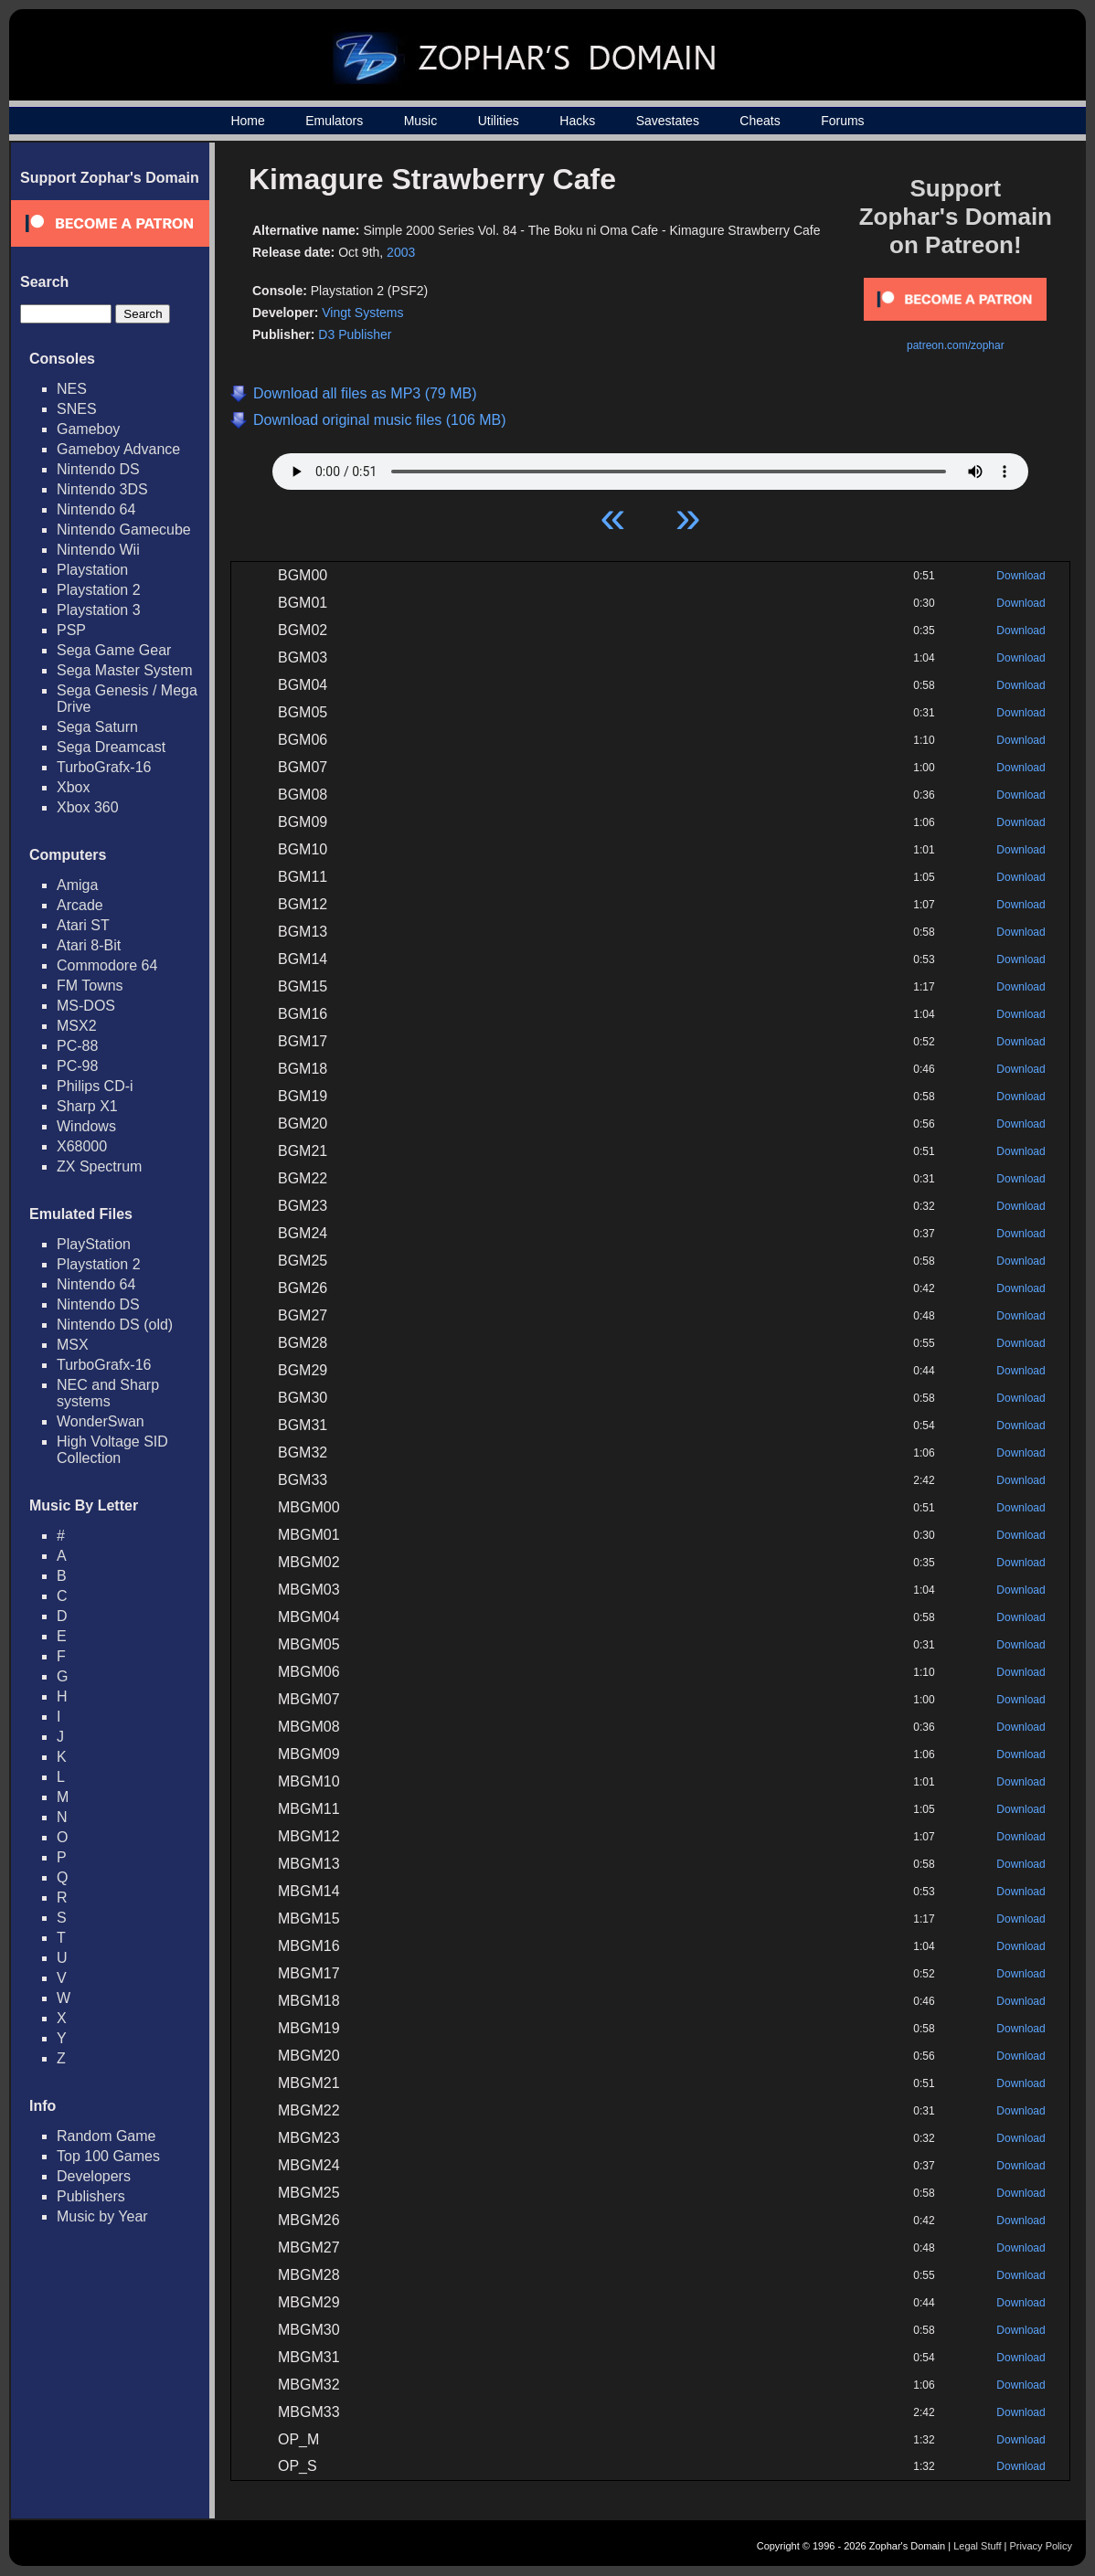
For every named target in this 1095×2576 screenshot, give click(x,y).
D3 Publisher (354, 334)
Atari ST (83, 925)
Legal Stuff (977, 2545)
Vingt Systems (362, 312)
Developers (94, 2176)
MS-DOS (86, 1005)
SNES (77, 409)
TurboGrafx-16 (104, 767)
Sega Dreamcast (111, 747)
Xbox (73, 787)
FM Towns (90, 985)
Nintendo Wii (98, 549)
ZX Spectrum (99, 1166)
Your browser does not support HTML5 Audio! (650, 467)
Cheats (759, 120)
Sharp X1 (87, 1106)
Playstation (92, 570)
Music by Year (102, 2216)
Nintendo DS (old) (115, 1324)
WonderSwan (100, 1421)
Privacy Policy (1041, 2545)
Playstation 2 (99, 590)
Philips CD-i (95, 1086)
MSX (73, 1344)
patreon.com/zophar (956, 345)
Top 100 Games (108, 2156)
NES (72, 389)
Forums (842, 120)
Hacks (577, 120)
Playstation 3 (99, 610)
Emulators (334, 120)
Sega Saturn (97, 727)
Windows (86, 1126)
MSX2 (77, 1026)
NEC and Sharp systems (108, 1393)
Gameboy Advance (118, 449)
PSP (71, 630)
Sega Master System (125, 670)
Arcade (80, 905)
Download (1020, 575)
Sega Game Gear (114, 650)
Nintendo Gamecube (124, 529)
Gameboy (88, 429)
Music (421, 120)
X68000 (82, 1146)
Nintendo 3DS (102, 489)
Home (247, 120)
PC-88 (77, 1046)
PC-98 (77, 1066)
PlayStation (94, 1244)
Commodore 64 (107, 965)
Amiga (77, 885)
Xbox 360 (88, 807)
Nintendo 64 (96, 509)
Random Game (106, 2136)
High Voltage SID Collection (112, 1450)
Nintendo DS (98, 469)
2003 (401, 252)
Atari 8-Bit (89, 945)
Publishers (91, 2196)
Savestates (667, 120)
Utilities (498, 120)
